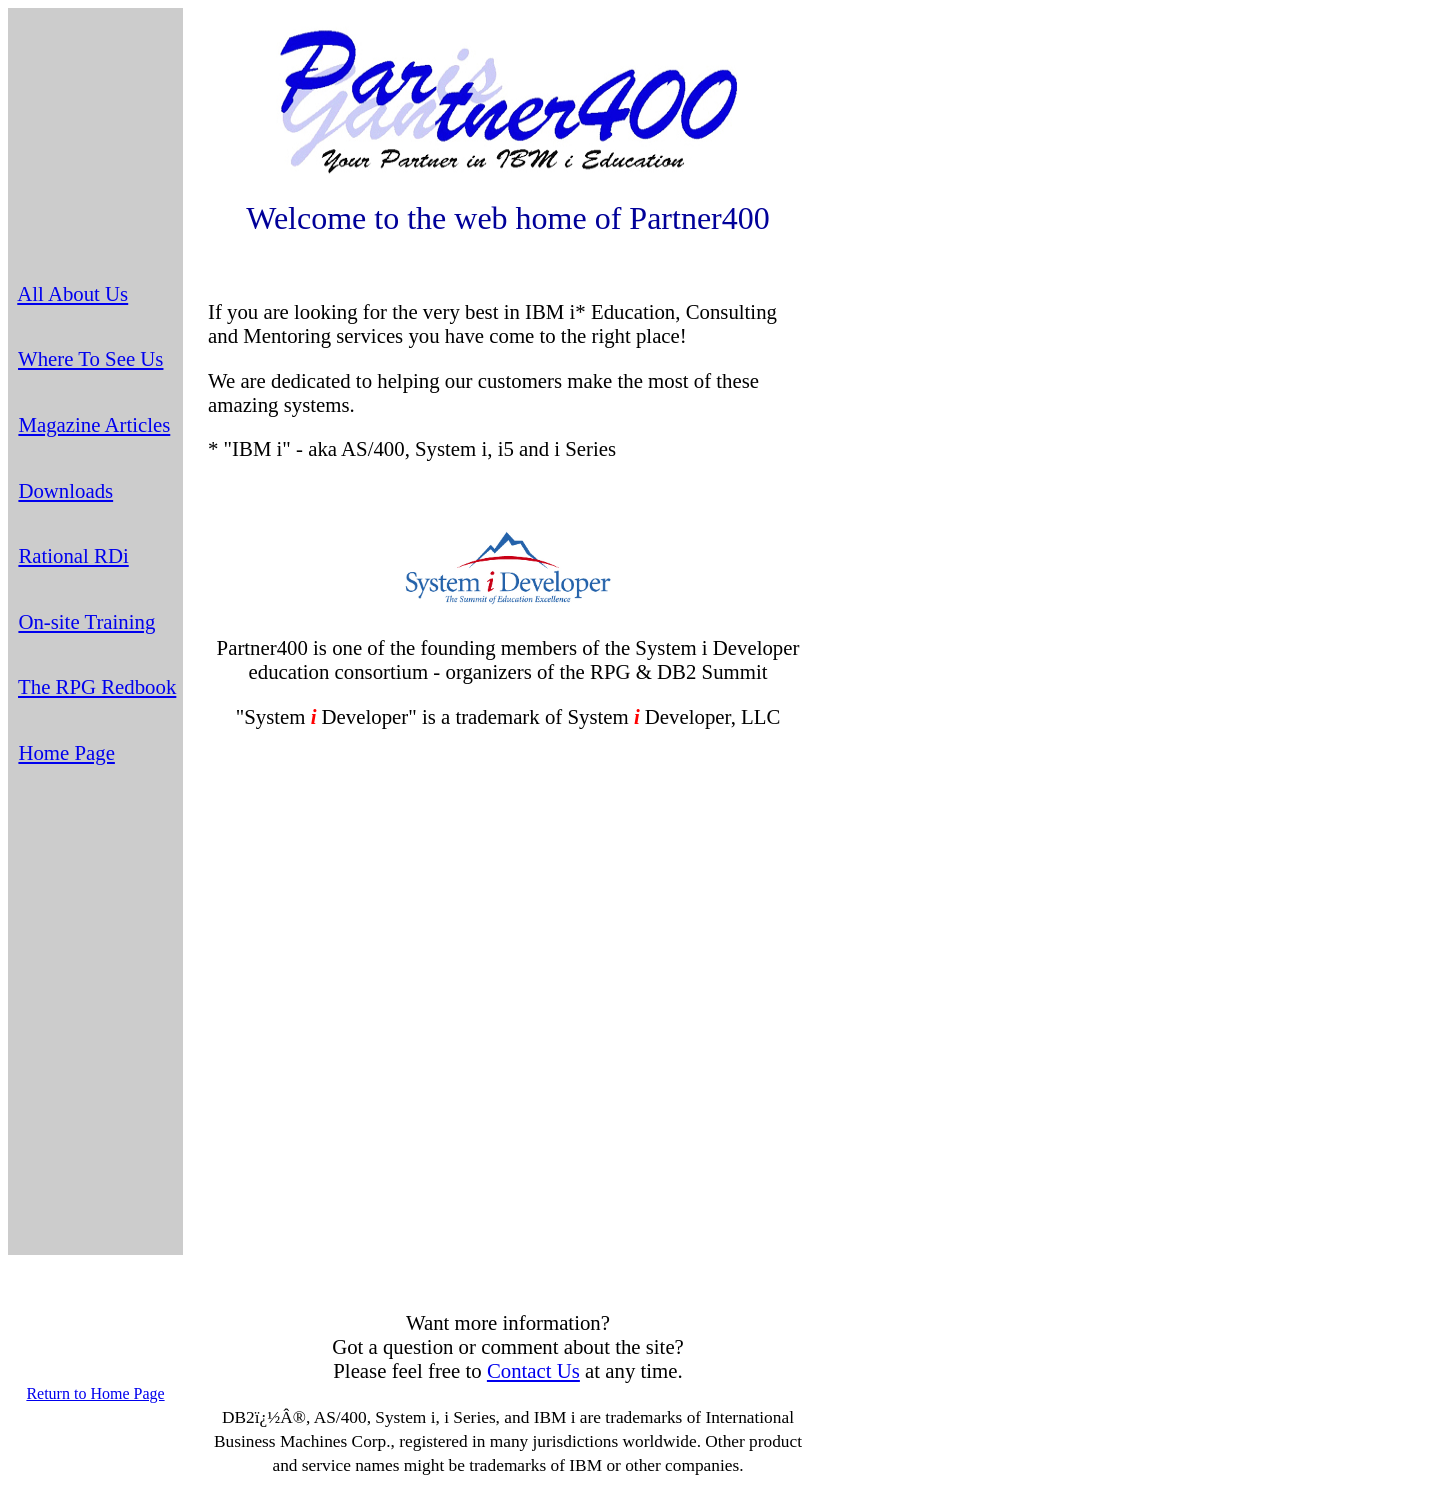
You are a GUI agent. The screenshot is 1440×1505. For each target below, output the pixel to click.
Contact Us (533, 1370)
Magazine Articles (94, 424)
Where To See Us (90, 358)
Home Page (66, 752)
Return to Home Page (95, 1393)
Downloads (65, 490)
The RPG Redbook (97, 686)
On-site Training (86, 621)
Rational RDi (73, 555)
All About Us (72, 293)
